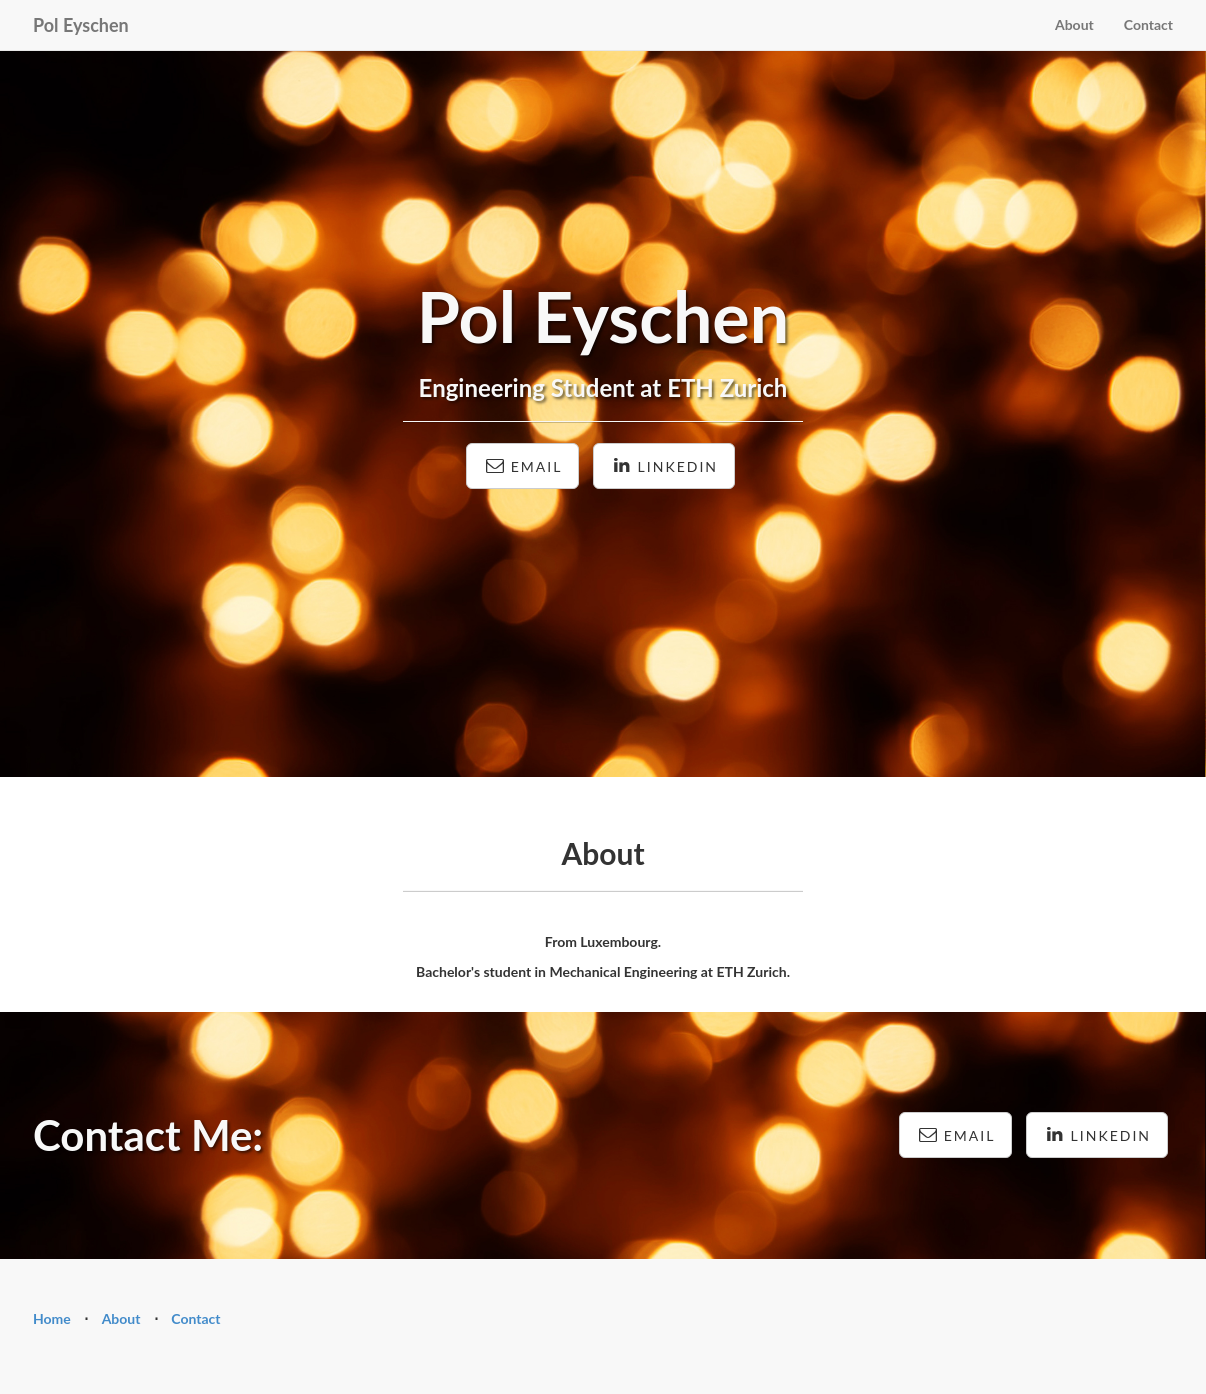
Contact (1148, 24)
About (1074, 24)
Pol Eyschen (81, 25)
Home (52, 1318)
